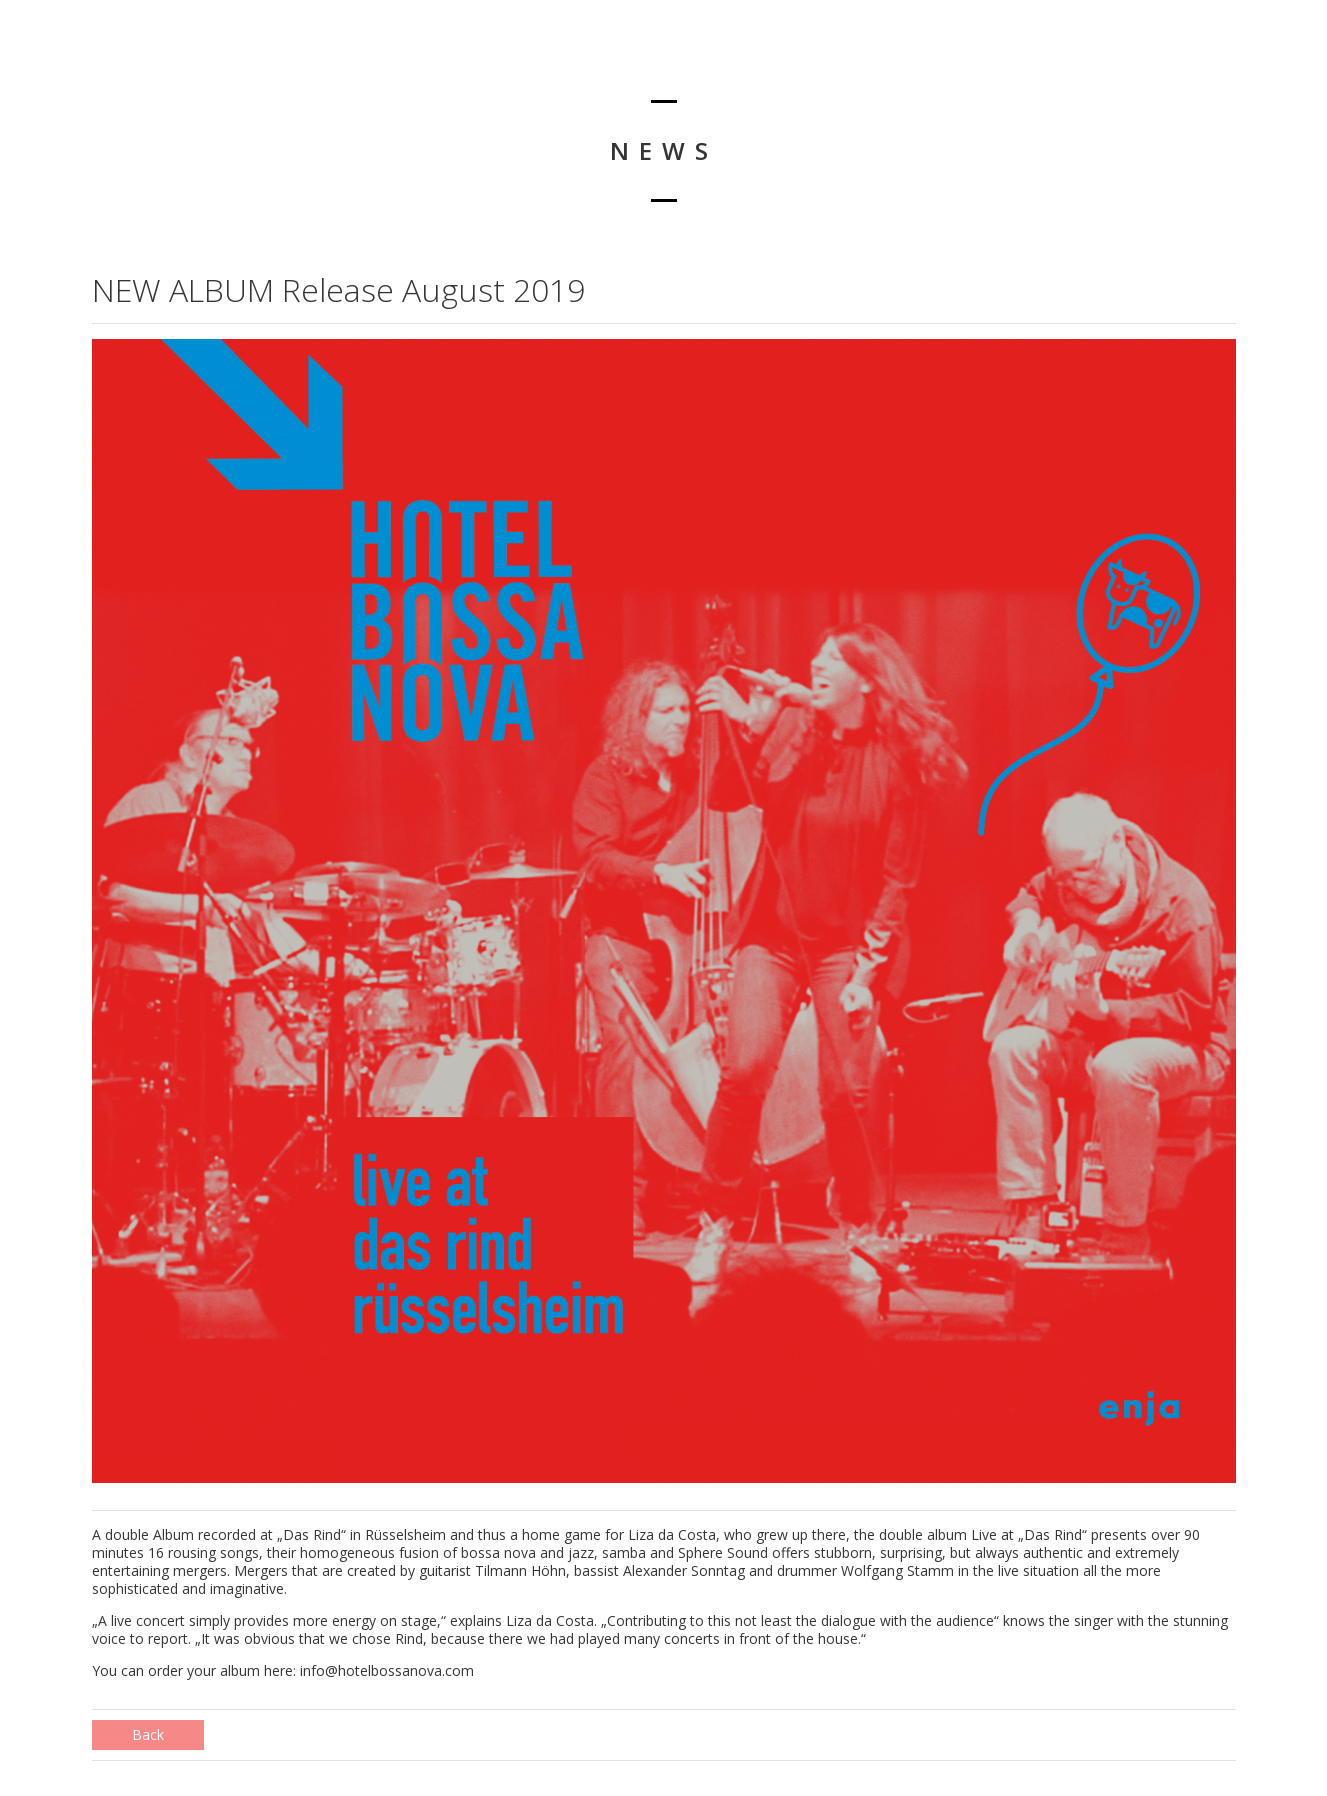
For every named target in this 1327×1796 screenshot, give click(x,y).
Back (148, 1734)
